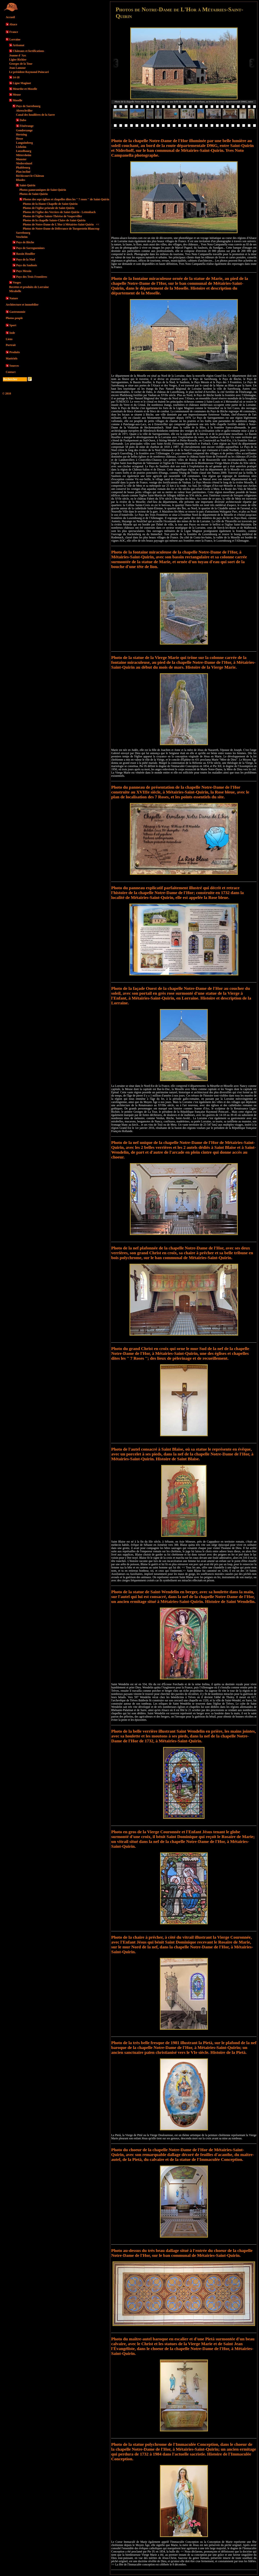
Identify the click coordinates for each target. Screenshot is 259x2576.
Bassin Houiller (25, 253)
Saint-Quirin (27, 185)
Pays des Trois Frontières (31, 276)
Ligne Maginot (22, 83)
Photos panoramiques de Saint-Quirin (42, 189)
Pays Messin (23, 271)
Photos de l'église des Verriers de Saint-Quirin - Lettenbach (59, 212)
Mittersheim (23, 155)
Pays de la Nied (25, 259)
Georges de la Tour (20, 63)
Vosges (17, 282)
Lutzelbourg (23, 151)
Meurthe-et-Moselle (25, 88)
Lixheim (21, 146)
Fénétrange (26, 125)
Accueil (10, 17)
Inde (12, 332)
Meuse (17, 94)
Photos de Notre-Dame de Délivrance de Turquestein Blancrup (61, 228)
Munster (21, 159)
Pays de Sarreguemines (30, 248)
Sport (12, 325)
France (13, 31)
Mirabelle (15, 291)
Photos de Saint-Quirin (33, 193)
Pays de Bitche (25, 242)
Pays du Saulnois (26, 265)
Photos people (14, 318)
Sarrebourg (23, 232)
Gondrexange (24, 130)
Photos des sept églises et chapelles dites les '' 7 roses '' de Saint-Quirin (66, 199)
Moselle (17, 100)
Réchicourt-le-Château (30, 175)
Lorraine (14, 39)
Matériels (11, 358)
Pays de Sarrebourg (28, 106)
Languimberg (24, 142)
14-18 (16, 77)
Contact (10, 371)
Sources (14, 365)
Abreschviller (24, 110)
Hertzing (21, 134)
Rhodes (20, 179)
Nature (13, 298)
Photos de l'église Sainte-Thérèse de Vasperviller (52, 216)
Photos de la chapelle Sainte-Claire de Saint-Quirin (54, 220)
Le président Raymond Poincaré (29, 71)
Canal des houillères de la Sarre (35, 114)
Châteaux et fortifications (28, 50)
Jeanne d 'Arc (17, 55)
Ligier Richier (17, 59)
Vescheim (22, 236)
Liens (9, 339)
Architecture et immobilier (22, 304)
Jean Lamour (17, 67)
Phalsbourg (23, 167)
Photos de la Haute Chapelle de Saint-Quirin (50, 203)
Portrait (11, 345)
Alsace (13, 24)
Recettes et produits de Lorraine (29, 286)
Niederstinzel (24, 163)
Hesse (19, 138)
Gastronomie (17, 311)
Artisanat (18, 45)
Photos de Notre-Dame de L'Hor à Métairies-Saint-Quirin (61, 224)
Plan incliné (23, 171)
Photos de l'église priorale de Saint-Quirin (48, 207)
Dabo (23, 120)
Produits (14, 352)
